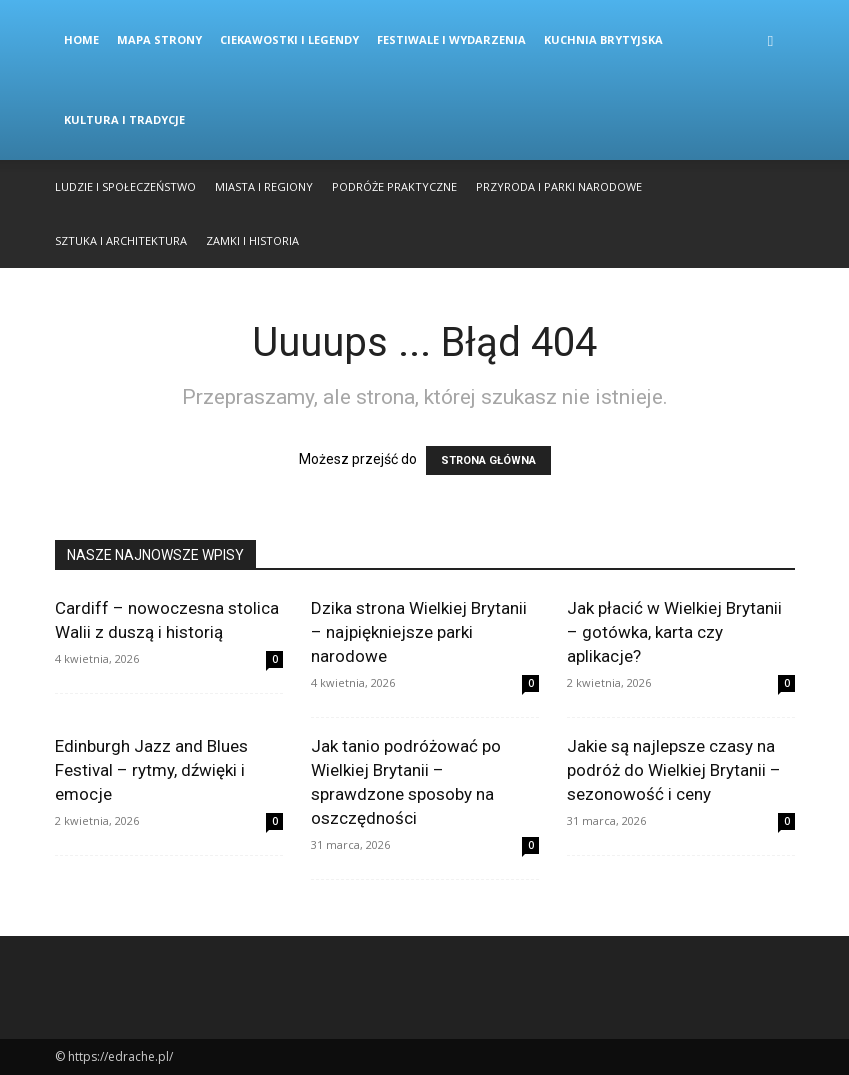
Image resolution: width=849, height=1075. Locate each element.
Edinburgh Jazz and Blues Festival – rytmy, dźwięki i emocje (151, 770)
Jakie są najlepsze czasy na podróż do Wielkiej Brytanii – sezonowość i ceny (674, 770)
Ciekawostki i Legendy (289, 39)
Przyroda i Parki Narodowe (559, 186)
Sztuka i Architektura (121, 240)
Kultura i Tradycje (124, 119)
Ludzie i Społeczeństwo (125, 186)
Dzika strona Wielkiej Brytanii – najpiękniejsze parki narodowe (419, 632)
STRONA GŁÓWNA (488, 460)
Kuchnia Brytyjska (603, 39)
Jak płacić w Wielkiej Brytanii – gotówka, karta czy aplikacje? (674, 632)
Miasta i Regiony (264, 186)
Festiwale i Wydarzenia (451, 39)
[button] (771, 40)
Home (81, 39)
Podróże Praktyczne (394, 186)
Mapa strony (159, 39)
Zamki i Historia (252, 240)
